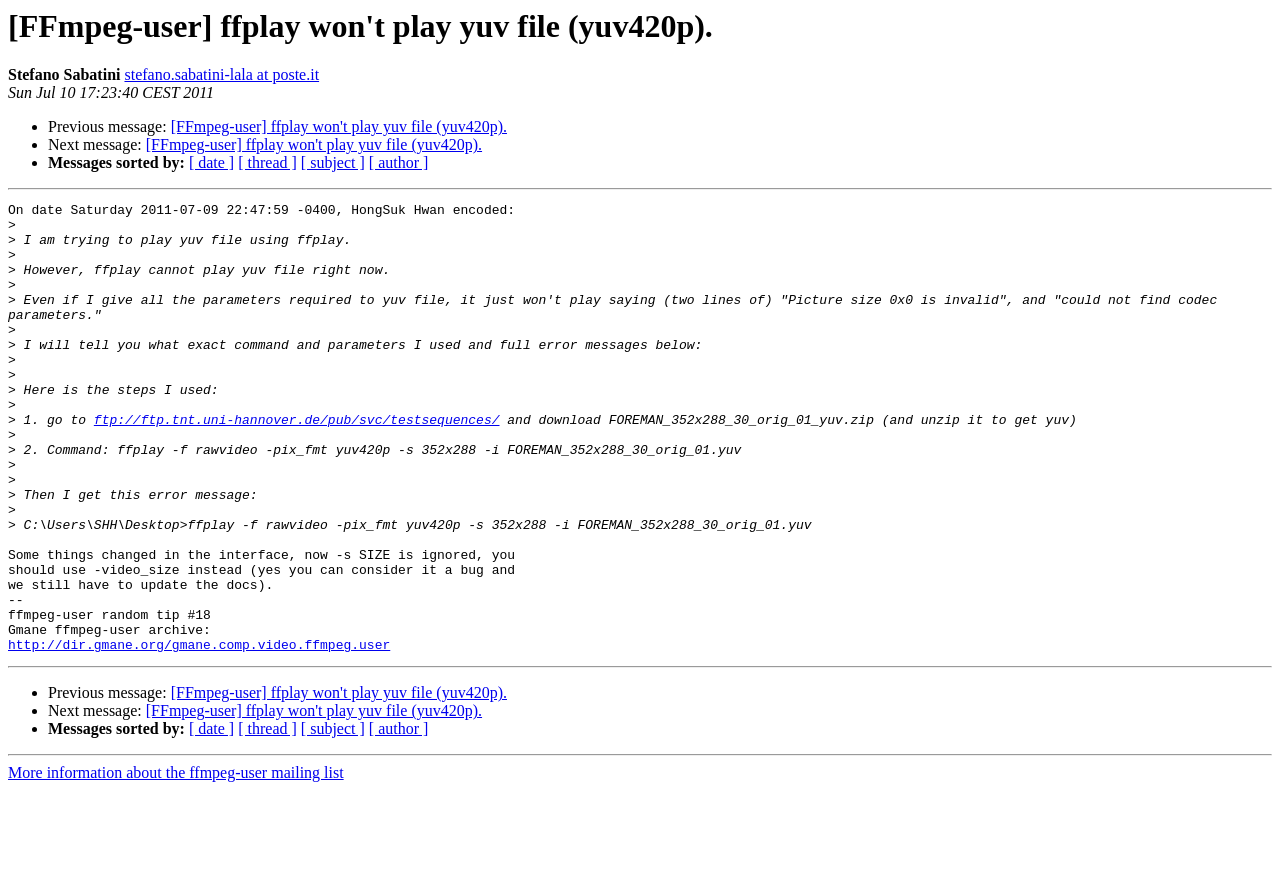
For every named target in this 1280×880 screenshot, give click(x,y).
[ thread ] (267, 162)
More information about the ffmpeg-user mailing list (176, 862)
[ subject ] (333, 162)
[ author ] (399, 162)
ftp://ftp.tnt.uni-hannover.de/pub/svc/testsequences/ (297, 464)
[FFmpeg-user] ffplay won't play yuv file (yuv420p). (339, 126)
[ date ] (211, 162)
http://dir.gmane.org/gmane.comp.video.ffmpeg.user (199, 734)
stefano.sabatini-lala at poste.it (221, 74)
